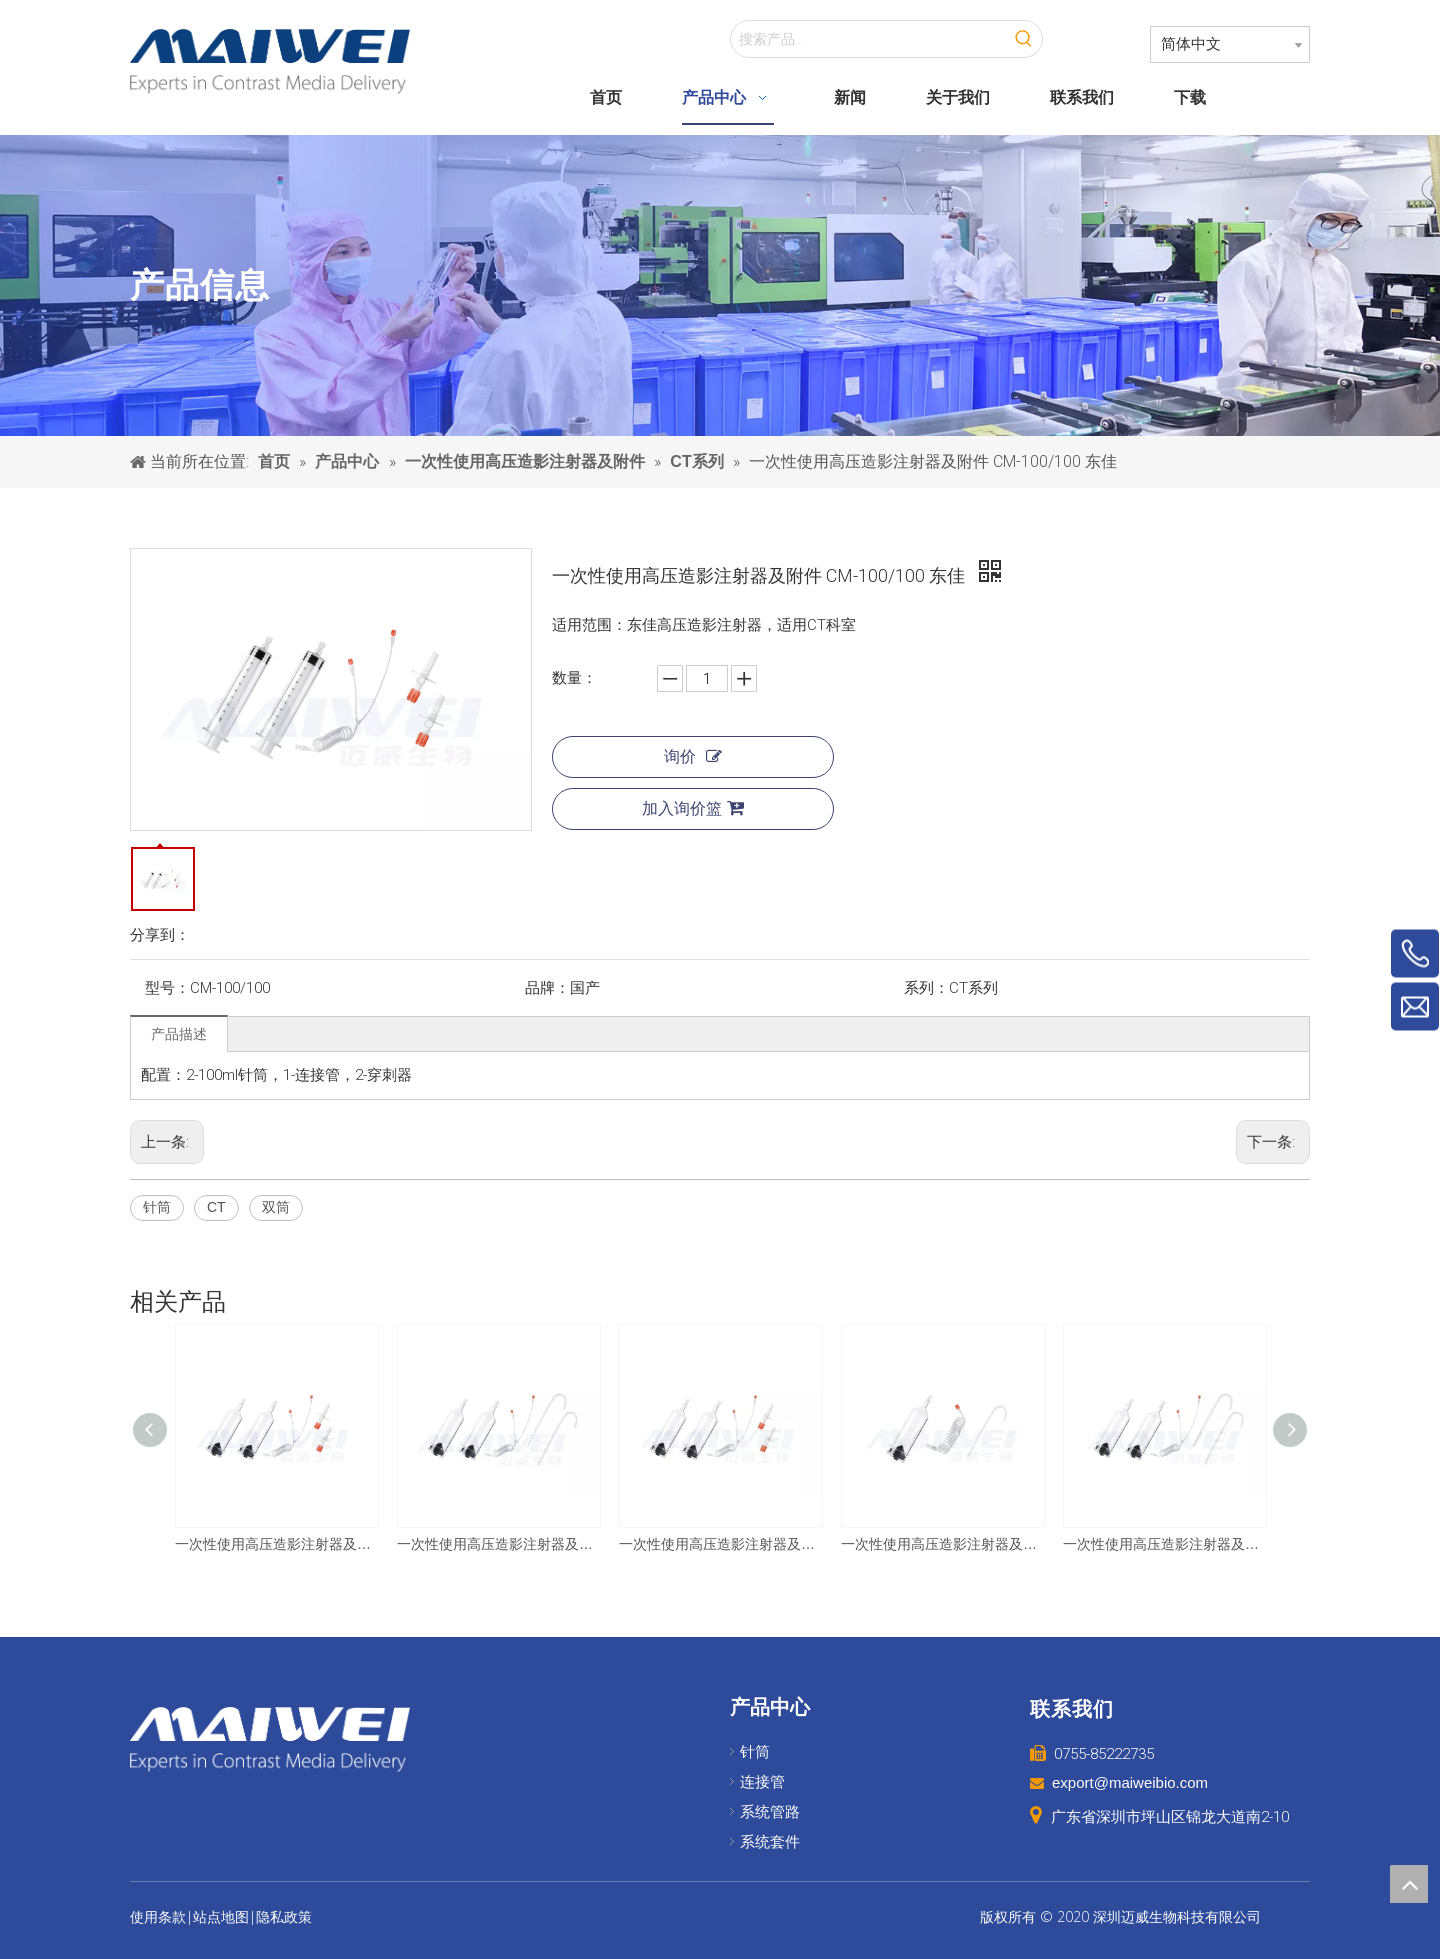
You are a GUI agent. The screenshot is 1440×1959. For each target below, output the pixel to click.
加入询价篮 (693, 808)
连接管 (762, 1782)
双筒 (276, 1207)
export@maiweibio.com (1130, 1782)
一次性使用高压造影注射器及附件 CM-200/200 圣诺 (1164, 1544)
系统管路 (770, 1812)
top (1409, 1884)
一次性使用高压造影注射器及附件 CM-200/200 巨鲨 (276, 1544)
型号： (167, 988)
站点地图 (221, 1917)
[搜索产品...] (868, 39)
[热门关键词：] (1024, 39)
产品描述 (179, 1034)
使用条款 (158, 1917)
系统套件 (770, 1842)
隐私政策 (284, 1917)
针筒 (157, 1207)
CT (216, 1207)
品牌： (547, 988)
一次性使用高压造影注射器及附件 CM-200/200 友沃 (498, 1544)
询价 (693, 756)
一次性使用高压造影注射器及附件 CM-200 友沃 (942, 1544)
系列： (926, 988)
